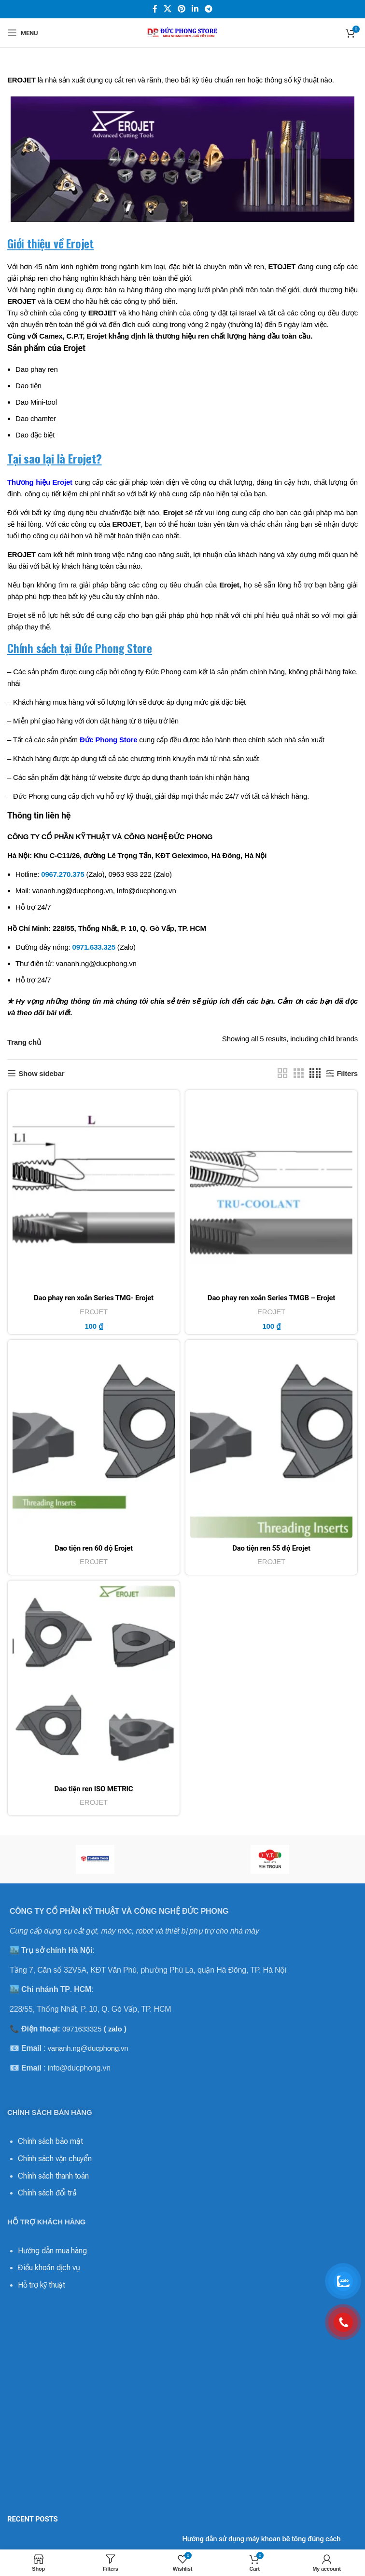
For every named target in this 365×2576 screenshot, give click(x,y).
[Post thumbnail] (91, 2546)
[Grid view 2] (282, 1073)
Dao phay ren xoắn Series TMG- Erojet (94, 1298)
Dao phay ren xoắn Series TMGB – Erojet (271, 1298)
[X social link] (167, 8)
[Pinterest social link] (181, 8)
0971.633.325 (93, 947)
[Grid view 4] (315, 1073)
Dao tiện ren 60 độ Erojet (94, 1548)
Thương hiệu (28, 482)
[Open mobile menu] (22, 32)
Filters (347, 1073)
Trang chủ (24, 1042)
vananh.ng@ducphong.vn (87, 2048)
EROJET (94, 1312)
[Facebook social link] (154, 8)
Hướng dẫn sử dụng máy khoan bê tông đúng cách (261, 2539)
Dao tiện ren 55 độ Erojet (271, 1548)
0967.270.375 (62, 874)
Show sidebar (41, 1073)
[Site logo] (182, 32)
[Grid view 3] (298, 1073)
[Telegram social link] (209, 8)
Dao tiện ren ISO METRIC (94, 1789)
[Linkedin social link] (195, 8)
